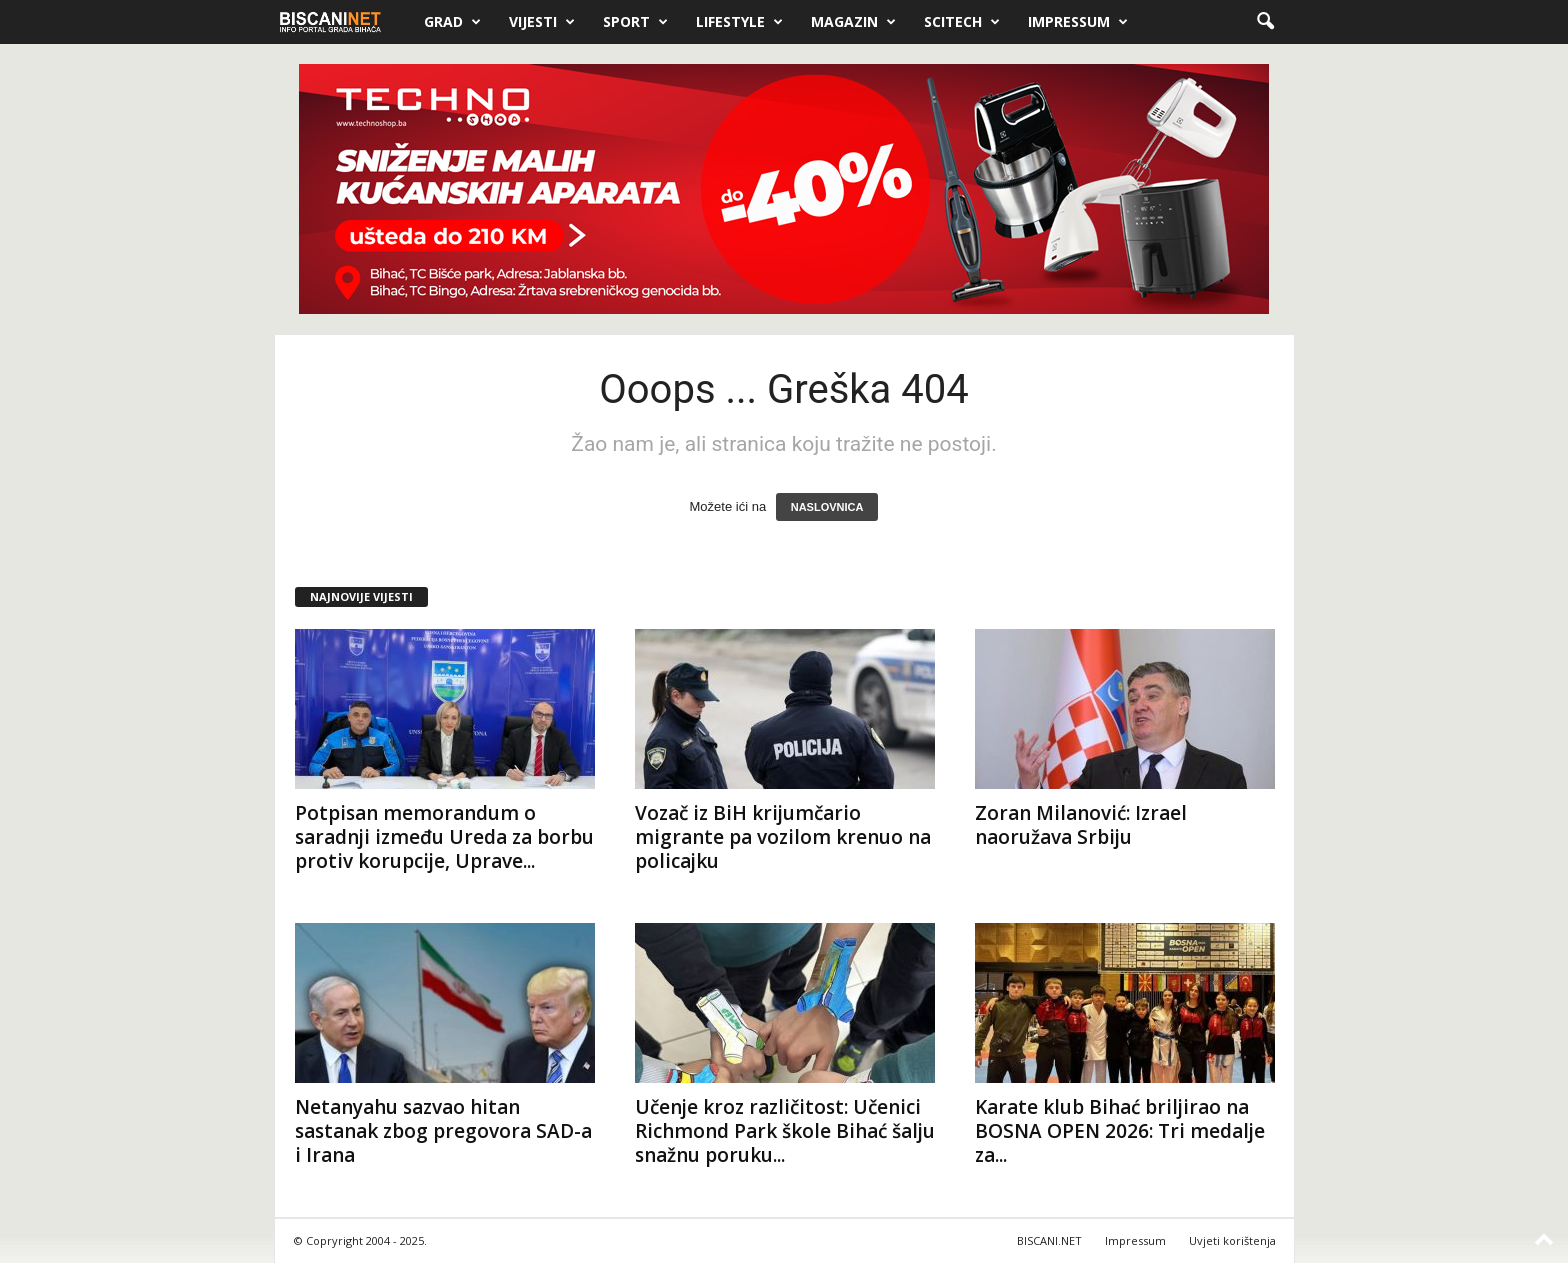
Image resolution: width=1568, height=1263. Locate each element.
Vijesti (542, 22)
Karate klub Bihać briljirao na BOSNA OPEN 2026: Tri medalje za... (1120, 1131)
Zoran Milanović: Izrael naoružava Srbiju (1081, 825)
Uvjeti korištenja (1232, 1240)
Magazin (853, 22)
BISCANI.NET (1049, 1240)
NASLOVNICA (827, 507)
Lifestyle (739, 22)
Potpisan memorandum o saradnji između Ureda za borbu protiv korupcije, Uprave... (444, 837)
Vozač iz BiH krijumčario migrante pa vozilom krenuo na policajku (783, 837)
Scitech (962, 22)
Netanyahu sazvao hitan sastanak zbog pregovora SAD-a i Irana (443, 1131)
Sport (635, 22)
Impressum (1078, 22)
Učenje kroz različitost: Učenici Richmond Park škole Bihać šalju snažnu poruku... (785, 1131)
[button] (1265, 22)
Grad (452, 22)
